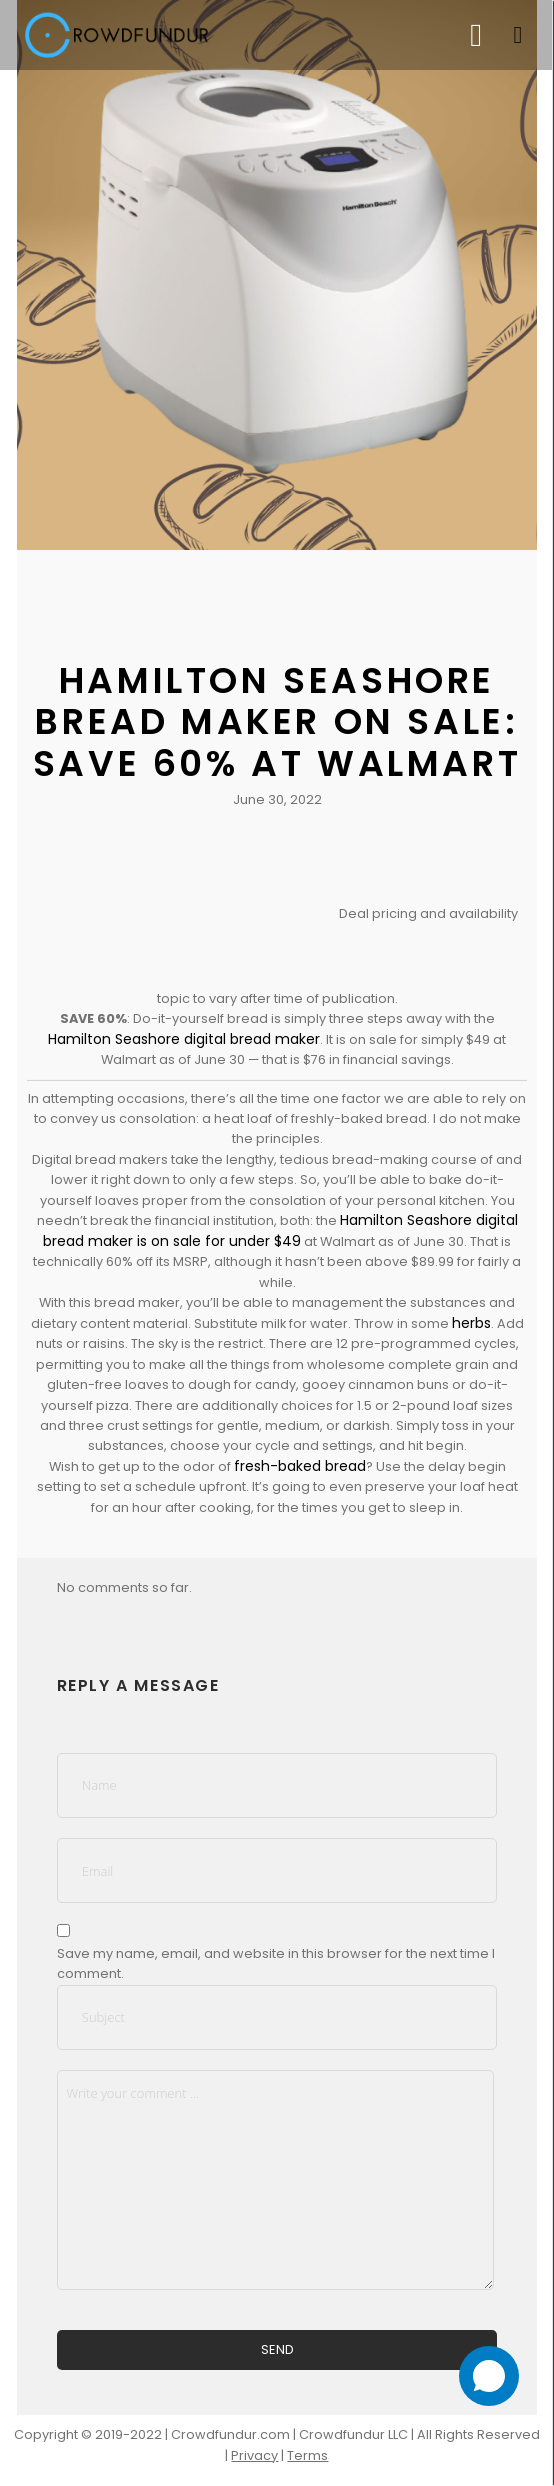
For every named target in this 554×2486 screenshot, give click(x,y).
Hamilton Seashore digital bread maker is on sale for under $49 (280, 1230)
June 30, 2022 (277, 799)
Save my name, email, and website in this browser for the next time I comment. (276, 1963)
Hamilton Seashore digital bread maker (184, 1039)
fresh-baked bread (300, 1466)
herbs (471, 1323)
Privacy (254, 2455)
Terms (307, 2455)
